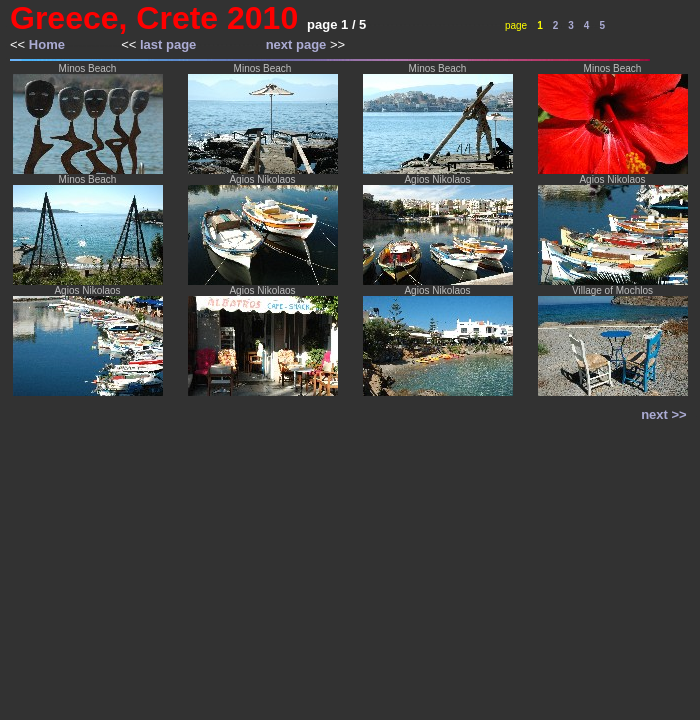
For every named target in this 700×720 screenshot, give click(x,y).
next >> (664, 414)
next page (296, 44)
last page (168, 44)
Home (47, 44)
